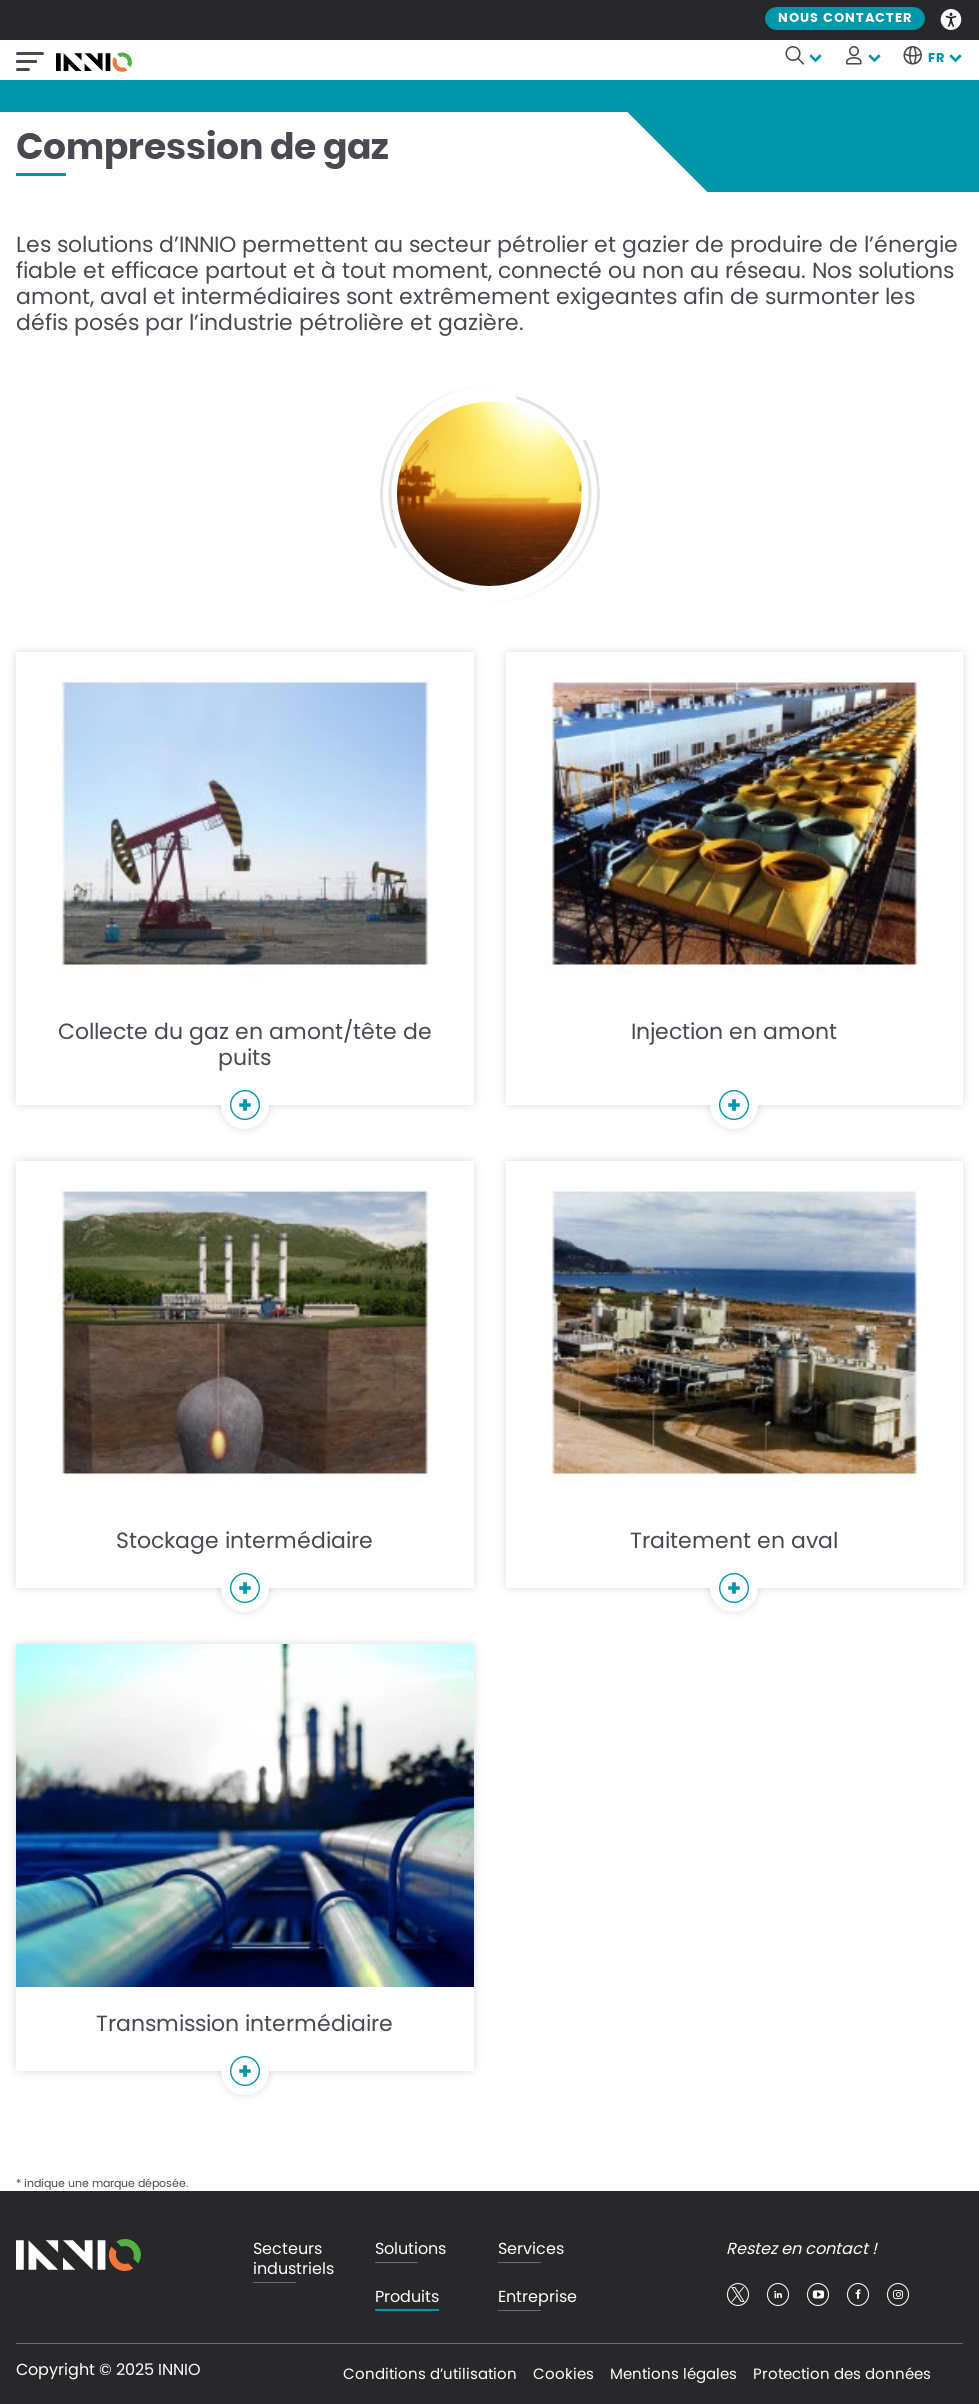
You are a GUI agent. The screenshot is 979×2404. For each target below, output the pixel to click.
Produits (407, 2297)
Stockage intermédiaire (245, 1386)
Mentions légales (673, 2373)
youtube (818, 2295)
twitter (738, 2295)
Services (531, 2249)
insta (898, 2295)
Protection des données (842, 2373)
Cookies (563, 2373)
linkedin (778, 2295)
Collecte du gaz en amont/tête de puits (245, 890)
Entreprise (537, 2297)
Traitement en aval (735, 1386)
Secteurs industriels (293, 2259)
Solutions (410, 2249)
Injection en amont (735, 890)
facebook (858, 2295)
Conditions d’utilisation (430, 2373)
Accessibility (952, 18)
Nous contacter (845, 18)
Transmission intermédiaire (245, 1869)
